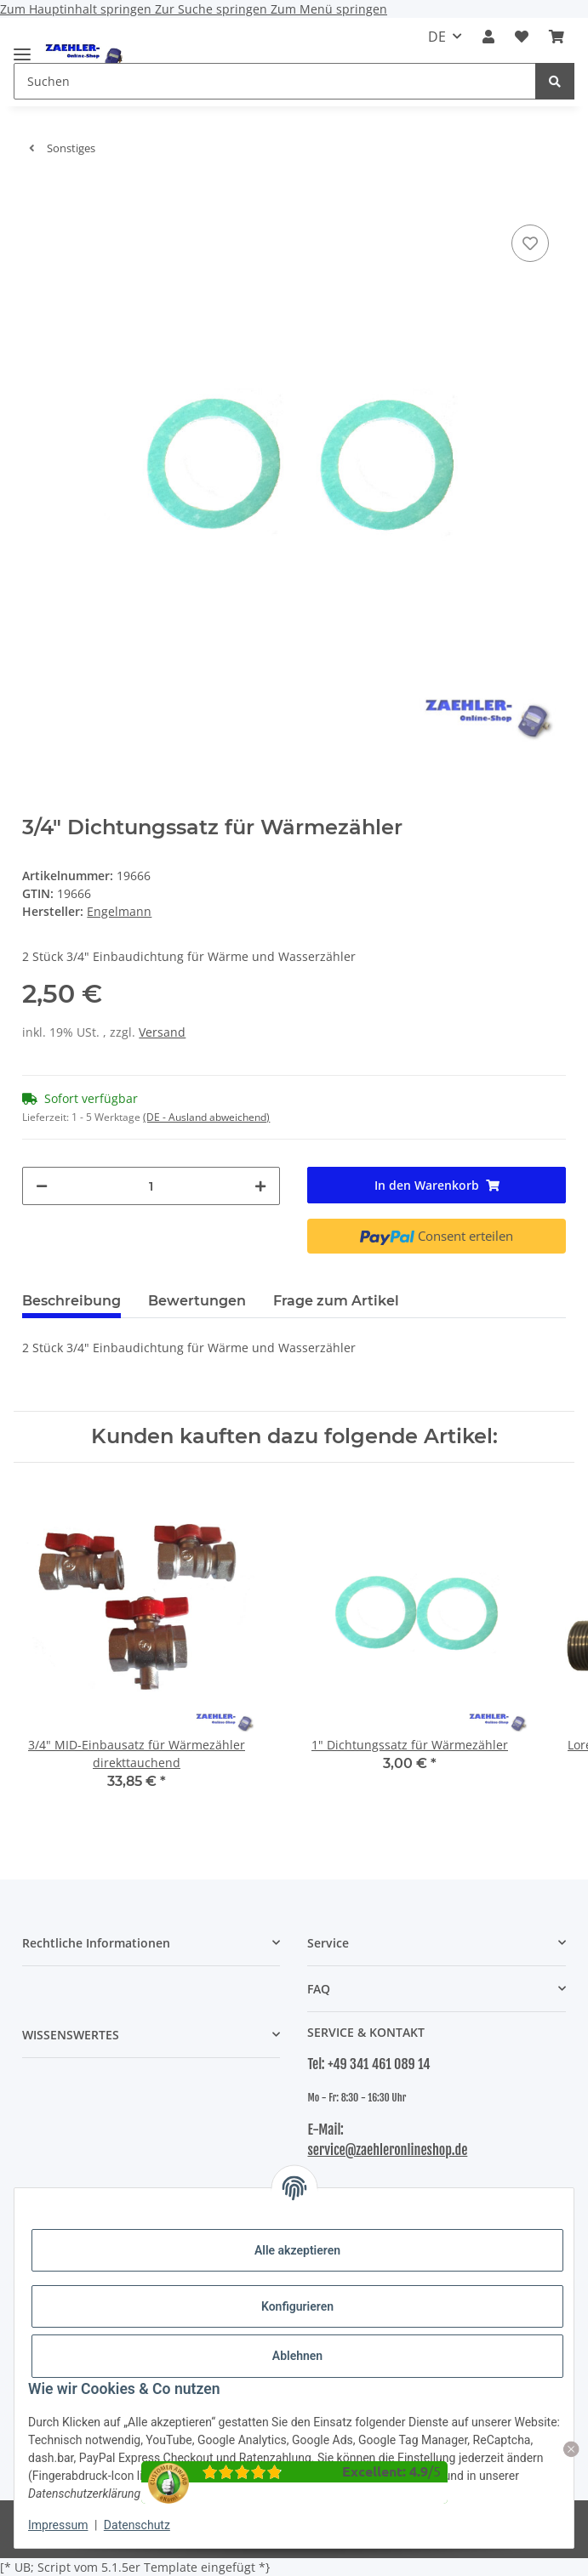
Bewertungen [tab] (197, 1301)
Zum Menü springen (329, 9)
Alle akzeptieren (297, 2250)
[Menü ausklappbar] (22, 47)
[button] (488, 37)
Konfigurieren (297, 2306)
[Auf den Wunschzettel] (530, 243)
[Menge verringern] (41, 1186)
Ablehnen (297, 2356)
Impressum (58, 2525)
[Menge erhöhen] (260, 1186)
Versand (162, 1032)
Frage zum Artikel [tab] (336, 1301)
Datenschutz (137, 2525)
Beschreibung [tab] (71, 1301)
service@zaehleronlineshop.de (387, 2149)
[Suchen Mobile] (275, 81)
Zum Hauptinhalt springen (77, 9)
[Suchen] (554, 81)
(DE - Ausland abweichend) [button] (206, 1117)
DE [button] (437, 36)
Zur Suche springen (213, 9)
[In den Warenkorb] (35, 194)
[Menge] (151, 1186)
